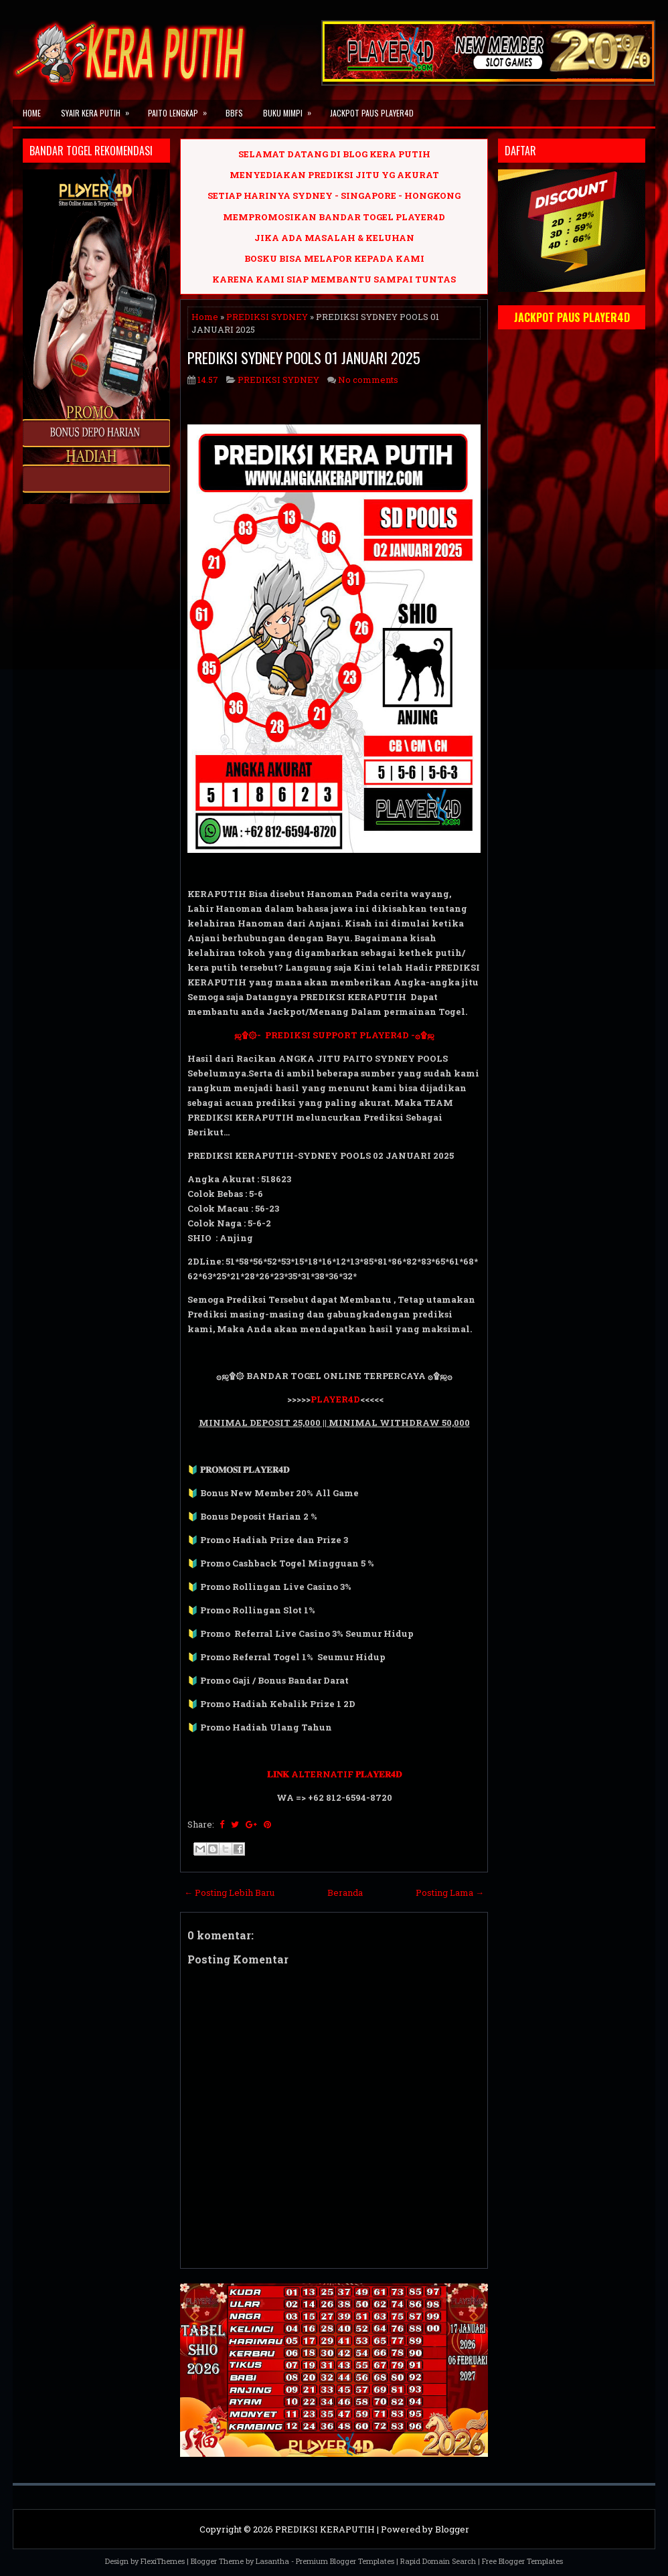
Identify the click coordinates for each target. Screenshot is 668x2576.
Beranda (345, 1892)
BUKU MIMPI (291, 109)
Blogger (452, 2529)
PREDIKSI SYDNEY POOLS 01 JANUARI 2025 (303, 357)
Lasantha (272, 2561)
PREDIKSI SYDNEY (267, 317)
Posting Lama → (450, 1892)
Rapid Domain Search (438, 2561)
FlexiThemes (163, 2561)
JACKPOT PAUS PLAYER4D (372, 112)
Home (32, 112)
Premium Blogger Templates (345, 2561)
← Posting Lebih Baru (229, 1892)
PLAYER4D (335, 1399)
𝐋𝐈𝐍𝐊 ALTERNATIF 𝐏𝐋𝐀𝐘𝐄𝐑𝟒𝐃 (334, 1774)
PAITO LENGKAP (182, 109)
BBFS (234, 112)
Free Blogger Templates (522, 2561)
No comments (368, 380)
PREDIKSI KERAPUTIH (325, 2529)
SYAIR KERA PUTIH (99, 109)
